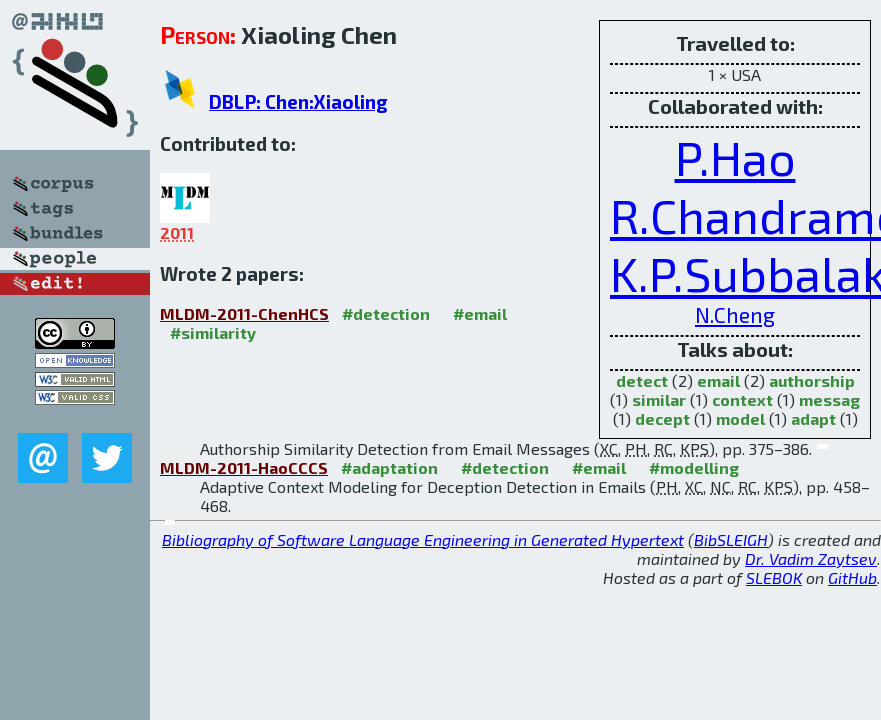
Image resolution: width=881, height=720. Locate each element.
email (718, 380)
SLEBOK (774, 577)
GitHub (852, 577)
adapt (813, 418)
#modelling (694, 467)
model (740, 418)
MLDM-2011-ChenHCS (244, 313)
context (742, 399)
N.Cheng (735, 314)
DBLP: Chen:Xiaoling (298, 101)
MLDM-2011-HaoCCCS (244, 467)
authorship (812, 380)
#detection (386, 313)
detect (642, 380)
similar (659, 399)
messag (829, 399)
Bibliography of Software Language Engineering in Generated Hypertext (423, 539)
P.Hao (735, 157)
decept (662, 418)
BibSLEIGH (731, 539)
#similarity (213, 332)
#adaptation (389, 467)
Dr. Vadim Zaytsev (811, 558)
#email (480, 313)
